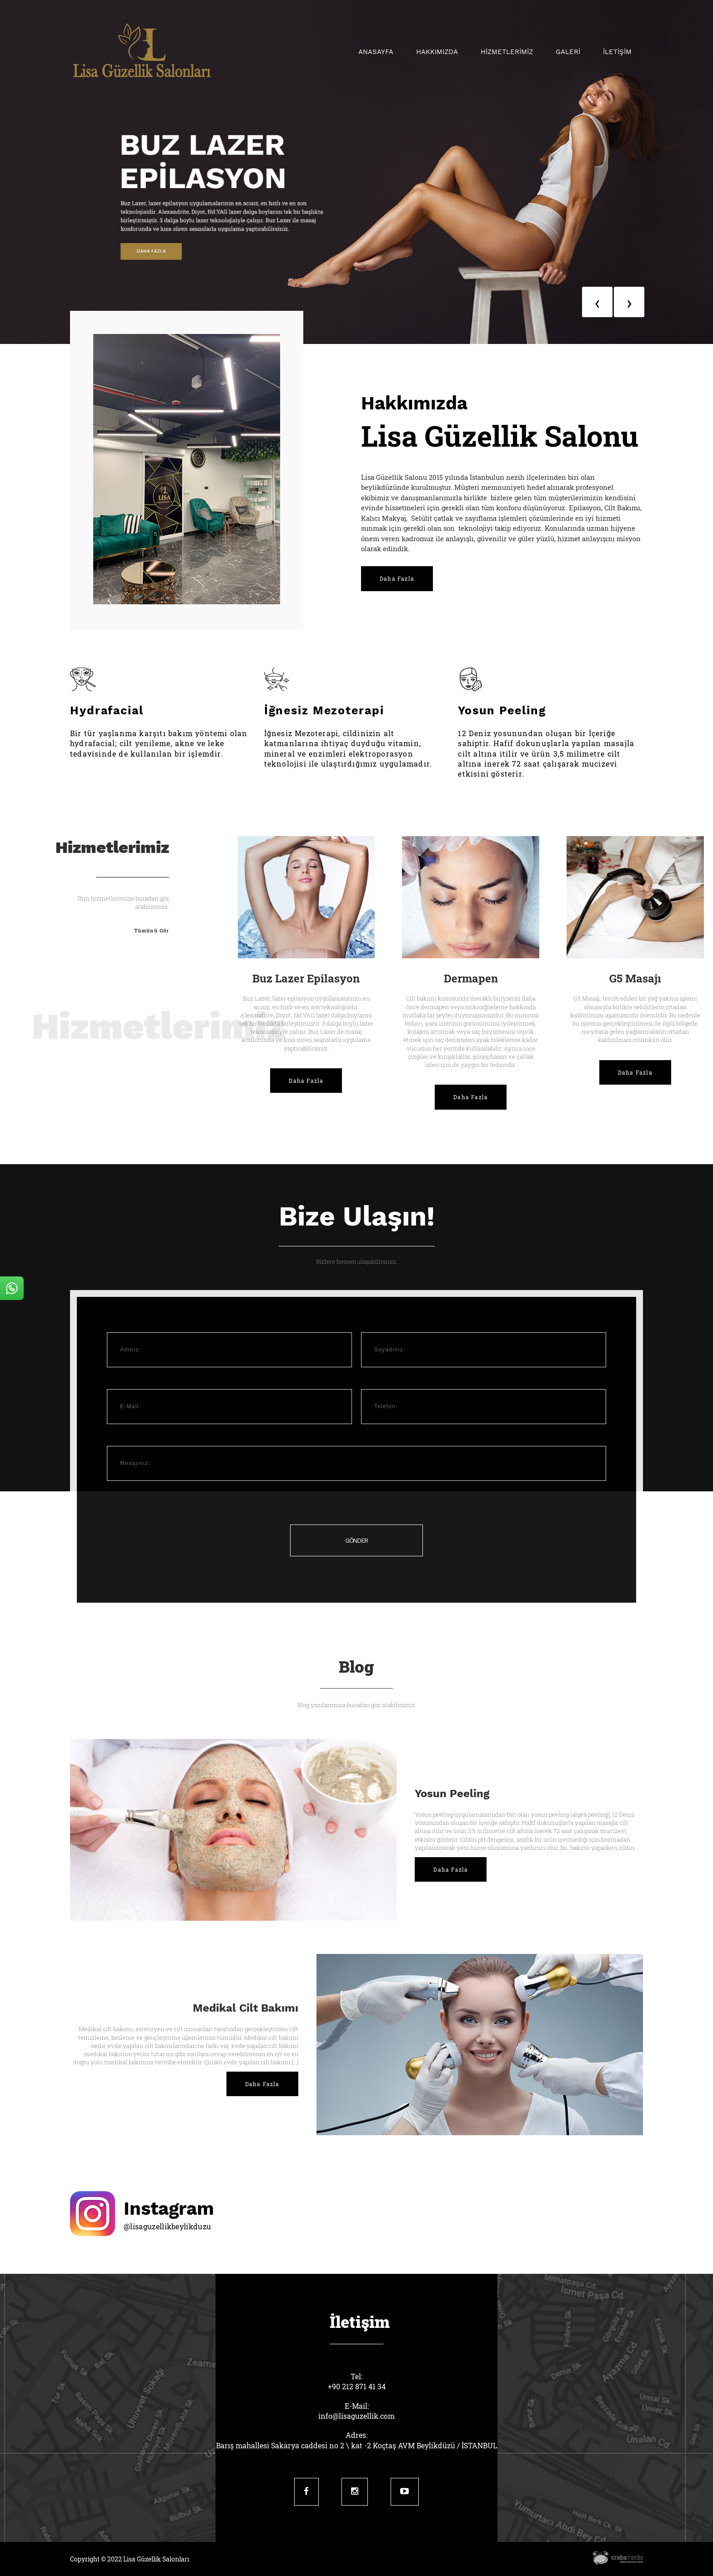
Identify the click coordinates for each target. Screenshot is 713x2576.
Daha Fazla (397, 578)
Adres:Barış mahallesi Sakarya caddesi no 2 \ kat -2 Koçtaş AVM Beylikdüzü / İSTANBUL (356, 2440)
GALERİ (568, 52)
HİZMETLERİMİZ (507, 52)
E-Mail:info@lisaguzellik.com (356, 2411)
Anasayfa (375, 52)
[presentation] (597, 302)
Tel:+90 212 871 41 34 (357, 2381)
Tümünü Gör (151, 930)
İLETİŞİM (617, 52)
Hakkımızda (437, 52)
